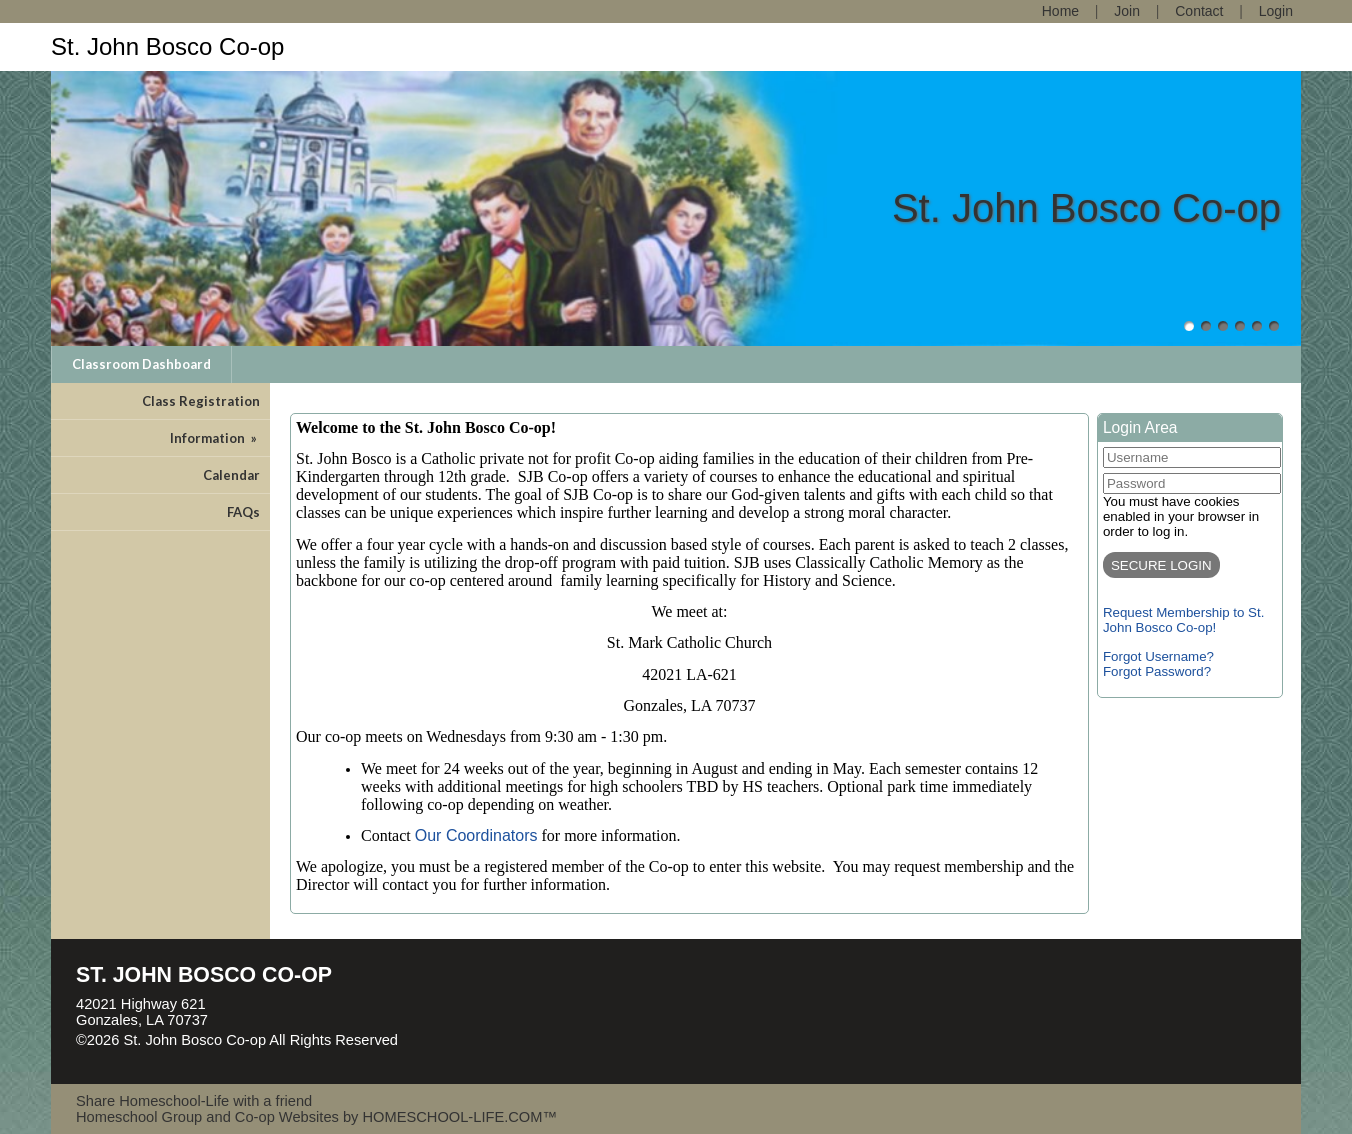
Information (215, 438)
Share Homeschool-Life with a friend (194, 1101)
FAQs (243, 512)
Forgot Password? (1157, 671)
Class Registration (201, 401)
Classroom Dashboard (141, 364)
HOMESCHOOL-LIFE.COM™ (459, 1117)
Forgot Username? (1158, 656)
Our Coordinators (476, 835)
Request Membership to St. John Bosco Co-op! (1184, 620)
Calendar (231, 475)
